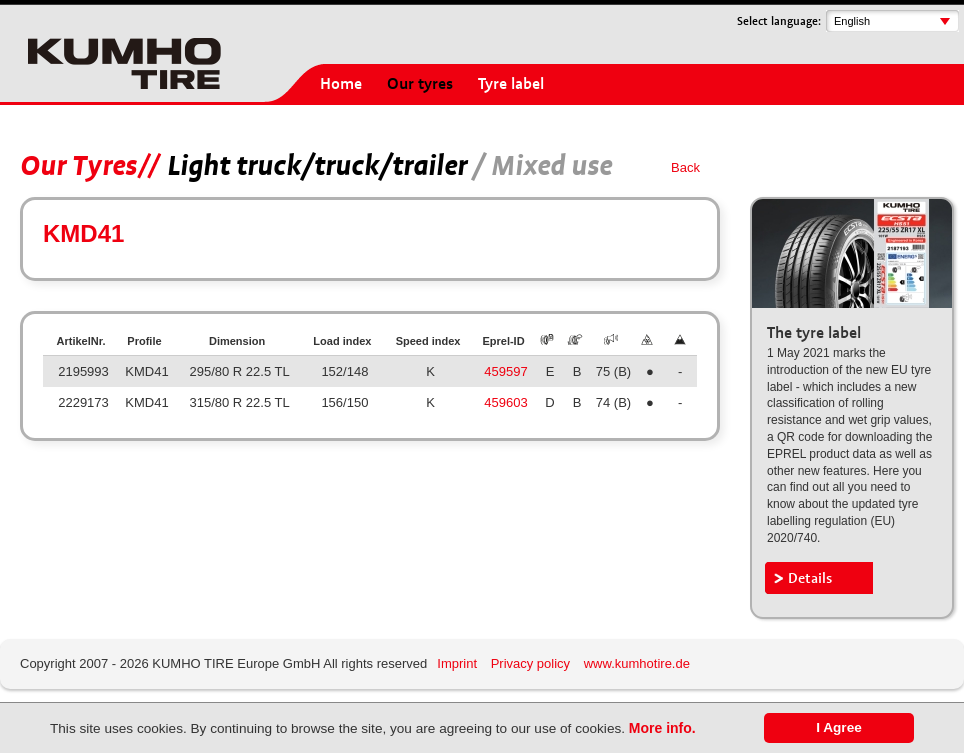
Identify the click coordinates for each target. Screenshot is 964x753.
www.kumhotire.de (637, 663)
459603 (505, 402)
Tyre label (511, 84)
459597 (505, 371)
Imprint (457, 663)
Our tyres (420, 84)
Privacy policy (530, 663)
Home (341, 84)
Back (685, 167)
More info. (662, 728)
